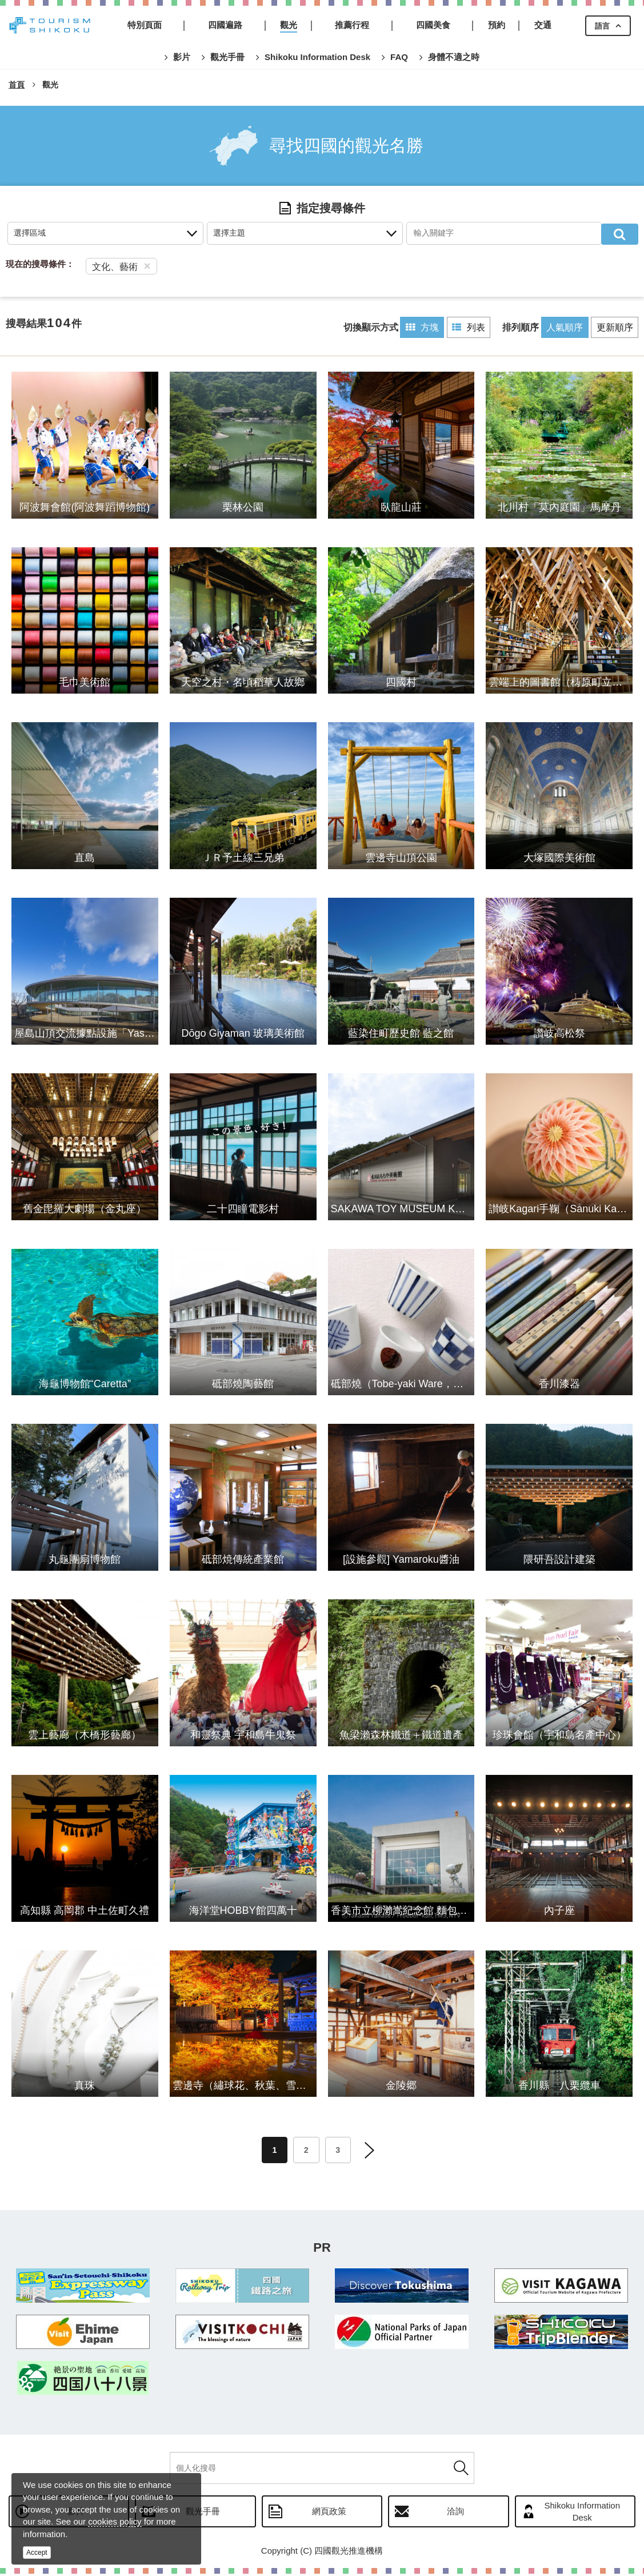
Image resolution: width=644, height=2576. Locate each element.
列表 (463, 327)
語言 (602, 26)
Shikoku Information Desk (582, 2514)
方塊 (414, 327)
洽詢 (455, 2513)
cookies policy (114, 2521)
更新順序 (613, 327)
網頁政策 (329, 2513)
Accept (36, 2553)
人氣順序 (561, 327)
